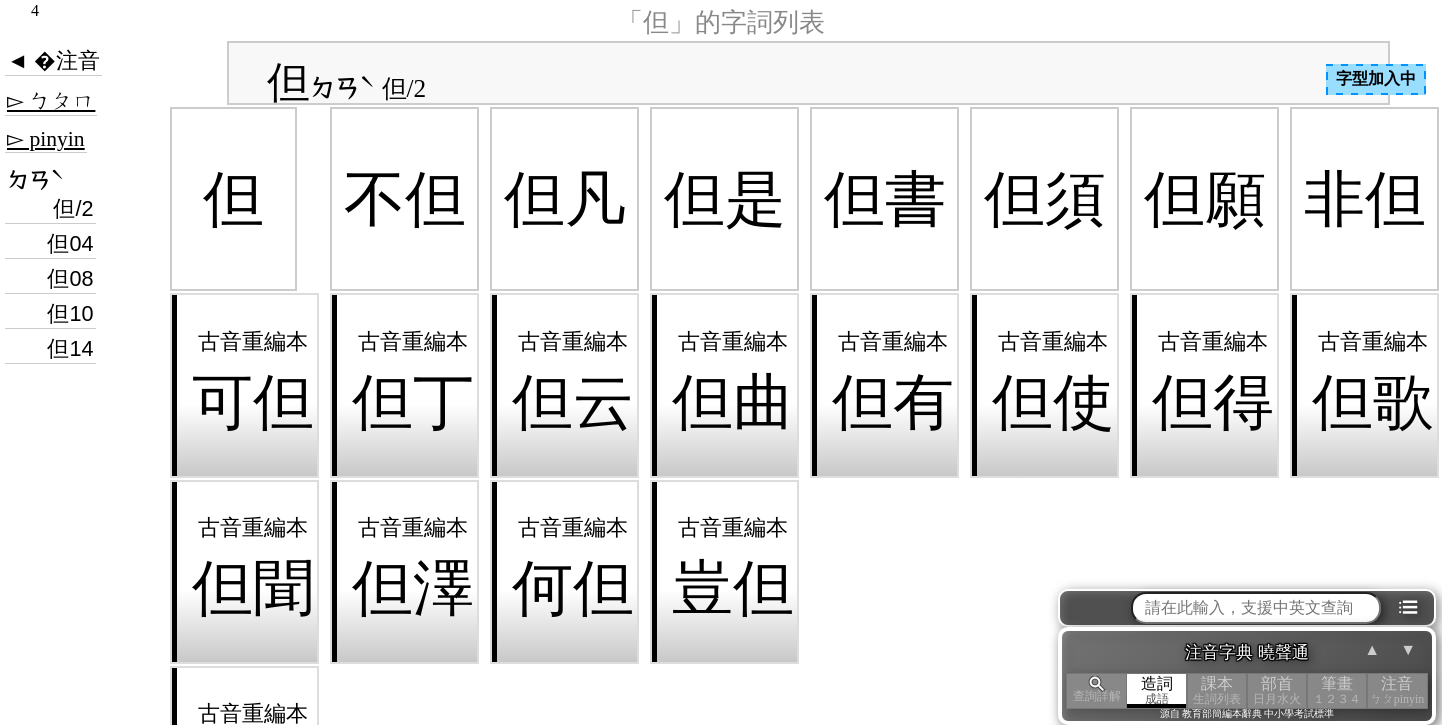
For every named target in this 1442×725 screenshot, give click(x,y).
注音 (1397, 690)
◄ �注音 (53, 61)
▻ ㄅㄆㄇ (51, 101)
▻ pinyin (46, 139)
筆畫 (1337, 690)
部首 (1277, 690)
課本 (1217, 690)
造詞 (1157, 690)
